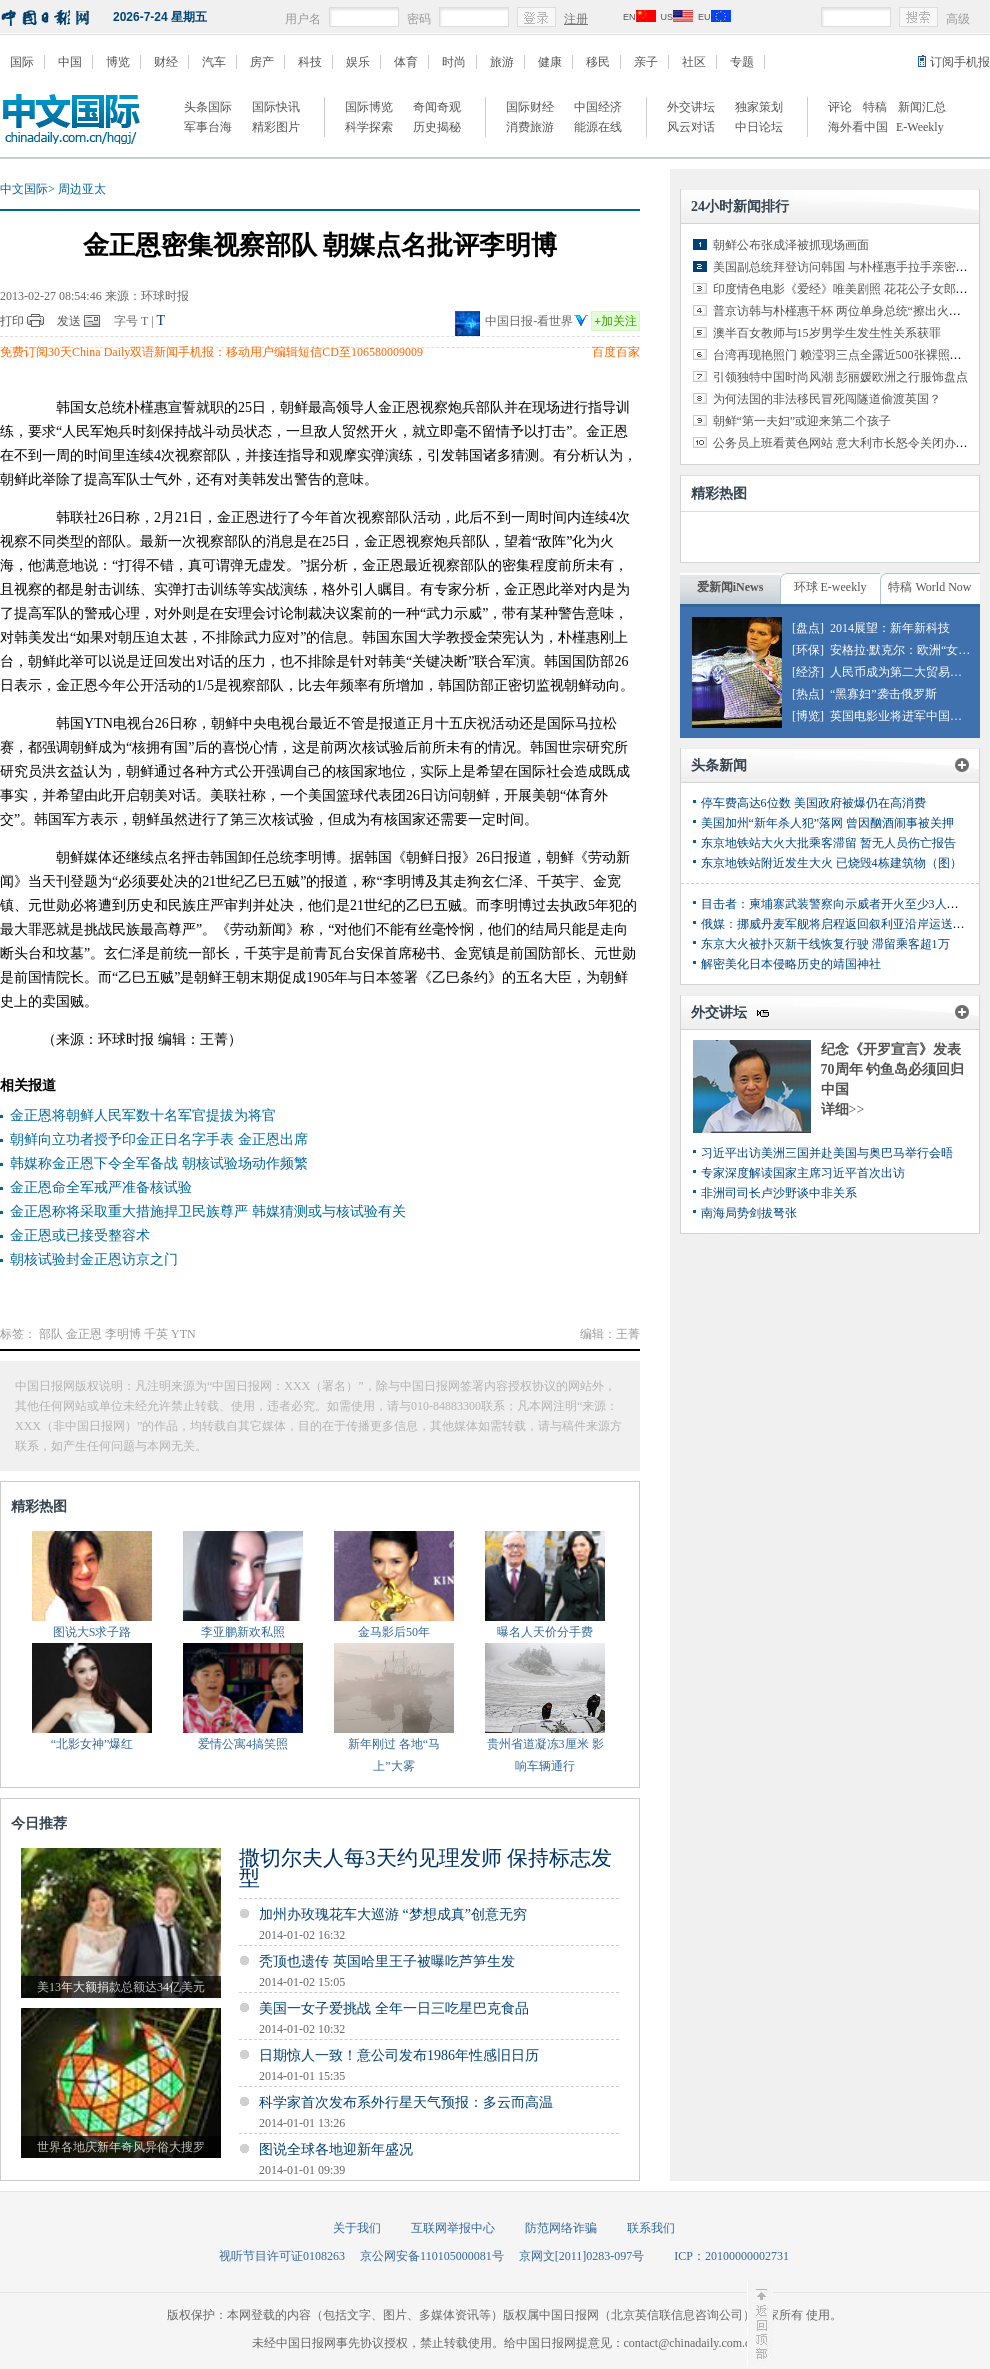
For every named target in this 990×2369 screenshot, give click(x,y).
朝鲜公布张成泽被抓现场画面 (791, 245)
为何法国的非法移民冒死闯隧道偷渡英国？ (827, 399)
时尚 (454, 62)
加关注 (615, 321)
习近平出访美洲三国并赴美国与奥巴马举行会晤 (827, 1153)
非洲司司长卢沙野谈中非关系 (779, 1193)
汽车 (214, 62)
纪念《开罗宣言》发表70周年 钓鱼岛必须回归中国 (893, 1069)
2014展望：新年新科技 (890, 628)
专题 (742, 62)
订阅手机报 (960, 62)
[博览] (808, 716)
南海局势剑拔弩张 (749, 1213)
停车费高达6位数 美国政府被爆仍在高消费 (813, 803)
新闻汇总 (922, 107)
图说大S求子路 (92, 1632)
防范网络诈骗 (561, 2228)
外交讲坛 (691, 107)
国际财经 (530, 107)
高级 (958, 19)
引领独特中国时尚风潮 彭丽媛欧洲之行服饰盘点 (840, 377)
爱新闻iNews (730, 587)
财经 (166, 62)
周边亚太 (82, 189)
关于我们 (357, 2228)
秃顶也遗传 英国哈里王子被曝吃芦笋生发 (387, 1961)
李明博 (123, 1334)
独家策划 (759, 107)
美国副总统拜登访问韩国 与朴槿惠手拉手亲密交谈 (846, 267)
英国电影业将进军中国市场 (902, 716)
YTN (183, 1334)
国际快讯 (276, 107)
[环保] (808, 650)
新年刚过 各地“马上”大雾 (394, 1755)
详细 (843, 1109)
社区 (694, 62)
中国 (70, 62)
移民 (598, 62)
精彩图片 (276, 127)
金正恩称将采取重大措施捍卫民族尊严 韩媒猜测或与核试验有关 (208, 1211)
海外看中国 (858, 127)
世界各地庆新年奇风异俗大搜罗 (121, 2147)
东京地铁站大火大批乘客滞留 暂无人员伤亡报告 (828, 843)
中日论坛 (759, 127)
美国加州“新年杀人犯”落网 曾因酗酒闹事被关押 (828, 823)
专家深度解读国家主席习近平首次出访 (803, 1173)
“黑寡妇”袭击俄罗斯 (883, 694)
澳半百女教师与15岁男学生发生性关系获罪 (827, 333)
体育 (406, 62)
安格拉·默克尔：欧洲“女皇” (903, 650)
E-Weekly (920, 127)
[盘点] (808, 628)
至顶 (760, 2324)
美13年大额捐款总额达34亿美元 (121, 1987)
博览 (118, 62)
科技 (310, 62)
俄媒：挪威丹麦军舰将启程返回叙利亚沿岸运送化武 (839, 924)
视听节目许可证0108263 (282, 2256)
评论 (840, 107)
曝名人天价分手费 (545, 1632)
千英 (156, 1334)
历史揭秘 (437, 127)
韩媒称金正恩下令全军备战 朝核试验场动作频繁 (159, 1163)
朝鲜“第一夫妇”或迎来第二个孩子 (802, 421)
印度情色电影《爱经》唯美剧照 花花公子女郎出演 (846, 289)
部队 (51, 1334)
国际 (22, 62)
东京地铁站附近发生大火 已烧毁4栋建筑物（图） (831, 863)
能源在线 (598, 127)
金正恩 (84, 1334)
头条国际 (208, 107)
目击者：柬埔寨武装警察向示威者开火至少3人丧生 (836, 904)
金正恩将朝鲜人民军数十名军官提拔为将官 (143, 1115)
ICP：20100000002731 (731, 2256)
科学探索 (369, 127)
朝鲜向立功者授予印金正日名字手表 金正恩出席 (159, 1139)
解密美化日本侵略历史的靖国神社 (791, 964)
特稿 (875, 107)
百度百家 (616, 352)
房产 (262, 62)
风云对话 (691, 127)
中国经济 (598, 107)
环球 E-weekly (830, 587)
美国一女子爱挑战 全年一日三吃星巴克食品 (394, 2008)
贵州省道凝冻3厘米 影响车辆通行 (545, 1755)
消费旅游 (530, 127)
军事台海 (208, 127)
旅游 (502, 62)
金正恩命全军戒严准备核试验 (101, 1187)
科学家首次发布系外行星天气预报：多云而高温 (406, 2102)
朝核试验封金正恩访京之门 (94, 1259)
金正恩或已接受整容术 (80, 1235)
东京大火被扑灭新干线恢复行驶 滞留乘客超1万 (825, 944)
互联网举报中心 (453, 2228)
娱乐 (358, 62)
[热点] (808, 694)
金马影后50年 (394, 1632)
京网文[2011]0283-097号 (582, 2256)
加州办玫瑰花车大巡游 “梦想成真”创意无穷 (393, 1914)
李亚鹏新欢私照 (243, 1632)
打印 (12, 321)
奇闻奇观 (437, 107)
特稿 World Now (929, 587)
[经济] (808, 672)
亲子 (646, 62)
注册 (576, 19)
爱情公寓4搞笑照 (243, 1744)
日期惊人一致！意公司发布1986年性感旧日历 (399, 2055)
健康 (550, 62)
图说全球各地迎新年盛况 (336, 2149)
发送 (69, 321)
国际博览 (369, 107)
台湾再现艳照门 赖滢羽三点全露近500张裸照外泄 (843, 355)
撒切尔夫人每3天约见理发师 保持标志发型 (425, 1868)
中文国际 (24, 189)
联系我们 (651, 2228)
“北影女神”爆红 (92, 1744)
